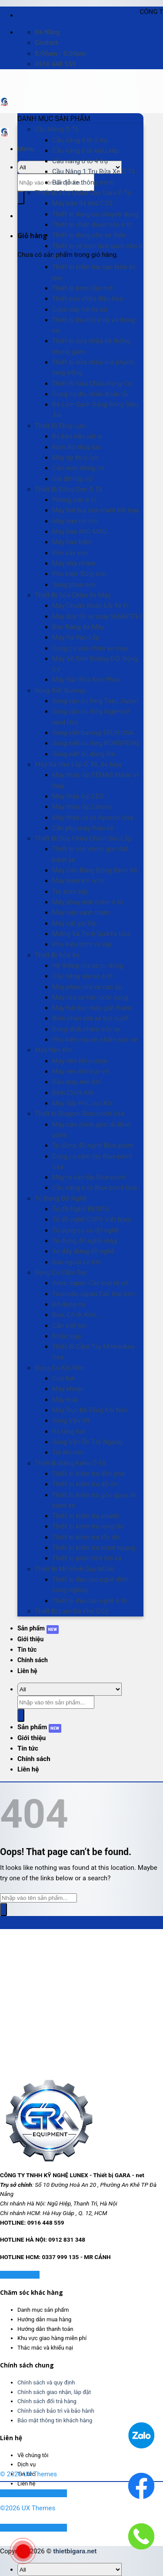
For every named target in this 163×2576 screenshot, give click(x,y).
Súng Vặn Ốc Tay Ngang (87, 1442)
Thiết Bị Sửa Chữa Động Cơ (92, 383)
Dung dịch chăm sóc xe (86, 1029)
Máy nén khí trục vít (80, 1071)
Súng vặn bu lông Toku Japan (95, 701)
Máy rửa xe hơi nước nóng (90, 997)
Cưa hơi (63, 1378)
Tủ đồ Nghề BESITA (80, 1209)
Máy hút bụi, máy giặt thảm (91, 1008)
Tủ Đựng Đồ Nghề (60, 1198)
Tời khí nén (68, 1452)
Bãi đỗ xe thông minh (83, 182)
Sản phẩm (31, 1628)
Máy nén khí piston (79, 1061)
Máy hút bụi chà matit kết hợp (95, 510)
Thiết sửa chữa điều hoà (87, 299)
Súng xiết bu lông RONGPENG (95, 743)
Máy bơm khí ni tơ (78, 881)
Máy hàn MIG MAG (79, 531)
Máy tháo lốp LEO (77, 796)
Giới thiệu (30, 1639)
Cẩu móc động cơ (78, 468)
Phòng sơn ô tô (74, 500)
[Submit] (20, 197)
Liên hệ (27, 1670)
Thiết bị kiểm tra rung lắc (88, 1526)
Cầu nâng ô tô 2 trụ (80, 140)
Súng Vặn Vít (71, 1420)
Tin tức (27, 1649)
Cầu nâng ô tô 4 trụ (80, 161)
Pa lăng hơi (68, 1431)
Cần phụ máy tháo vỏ (83, 828)
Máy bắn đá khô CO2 (82, 203)
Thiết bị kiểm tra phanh (85, 1516)
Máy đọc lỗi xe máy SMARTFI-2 (97, 616)
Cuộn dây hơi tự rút (80, 309)
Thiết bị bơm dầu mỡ (82, 288)
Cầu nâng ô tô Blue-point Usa (94, 1188)
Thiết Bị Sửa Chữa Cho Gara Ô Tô (83, 193)
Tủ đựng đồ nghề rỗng (84, 1241)
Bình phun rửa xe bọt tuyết (90, 1018)
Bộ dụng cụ (68, 1304)
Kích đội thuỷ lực (76, 447)
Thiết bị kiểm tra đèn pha (88, 1474)
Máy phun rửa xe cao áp (87, 987)
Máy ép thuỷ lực (75, 457)
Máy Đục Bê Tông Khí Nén (90, 1410)
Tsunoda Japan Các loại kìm (93, 1294)
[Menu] (25, 149)
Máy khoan (68, 1389)
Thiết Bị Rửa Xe (57, 955)
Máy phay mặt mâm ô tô (87, 902)
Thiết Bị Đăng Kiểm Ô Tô (70, 1463)
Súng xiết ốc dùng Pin (84, 754)
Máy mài (64, 1400)
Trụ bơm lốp (69, 892)
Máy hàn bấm (72, 542)
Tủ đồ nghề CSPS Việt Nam (92, 1219)
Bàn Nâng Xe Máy (78, 627)
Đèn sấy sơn (70, 553)
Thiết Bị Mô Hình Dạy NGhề (74, 1569)
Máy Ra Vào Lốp (76, 637)
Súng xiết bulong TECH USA (92, 733)
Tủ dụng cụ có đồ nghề (85, 1230)
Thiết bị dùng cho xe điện (89, 235)
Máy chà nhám (73, 563)
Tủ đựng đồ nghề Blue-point (92, 1145)
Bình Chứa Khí (72, 1093)
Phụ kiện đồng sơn (79, 574)
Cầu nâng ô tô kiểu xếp (85, 151)
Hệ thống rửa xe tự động (87, 966)
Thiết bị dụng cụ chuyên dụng (95, 214)
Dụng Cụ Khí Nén (59, 1368)
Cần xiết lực (69, 1326)
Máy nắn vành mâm (81, 912)
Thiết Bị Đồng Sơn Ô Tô (68, 489)
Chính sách (32, 1660)
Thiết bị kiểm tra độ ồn (85, 1484)
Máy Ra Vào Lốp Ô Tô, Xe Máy (78, 764)
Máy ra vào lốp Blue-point (89, 1177)
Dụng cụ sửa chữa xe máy (90, 648)
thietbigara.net (74, 2551)
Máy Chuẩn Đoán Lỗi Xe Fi (90, 605)
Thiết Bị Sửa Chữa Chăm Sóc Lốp (83, 838)
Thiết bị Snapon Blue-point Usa (80, 1114)
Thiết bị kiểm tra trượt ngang (93, 1548)
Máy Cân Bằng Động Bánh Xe (94, 870)
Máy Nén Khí (53, 1050)
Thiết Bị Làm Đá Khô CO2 (72, 1611)
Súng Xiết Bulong (60, 690)
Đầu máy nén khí (76, 1082)
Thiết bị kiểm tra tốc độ (86, 1537)
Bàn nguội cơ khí (76, 1262)
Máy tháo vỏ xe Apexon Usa (92, 818)
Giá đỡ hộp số (72, 479)
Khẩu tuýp (66, 1336)
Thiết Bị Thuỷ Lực (60, 426)
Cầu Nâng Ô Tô (57, 129)
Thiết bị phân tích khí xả (86, 1558)
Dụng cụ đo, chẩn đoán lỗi (90, 394)
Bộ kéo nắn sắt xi (77, 436)
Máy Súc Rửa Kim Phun (86, 680)
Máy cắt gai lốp (74, 923)
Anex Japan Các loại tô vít (90, 1283)
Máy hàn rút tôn (75, 521)
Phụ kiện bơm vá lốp (81, 944)
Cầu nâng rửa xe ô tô (82, 976)
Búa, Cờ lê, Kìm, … (77, 1315)
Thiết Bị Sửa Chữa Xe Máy (73, 595)
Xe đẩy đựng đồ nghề (83, 1251)
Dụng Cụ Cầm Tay (61, 1272)
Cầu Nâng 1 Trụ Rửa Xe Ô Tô (93, 171)
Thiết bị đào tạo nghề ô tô (89, 1601)
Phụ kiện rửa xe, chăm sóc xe (94, 1040)
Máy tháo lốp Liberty (82, 807)
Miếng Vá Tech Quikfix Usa (91, 934)
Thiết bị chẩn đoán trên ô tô (92, 225)
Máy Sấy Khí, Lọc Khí (82, 1103)
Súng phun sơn (74, 585)
